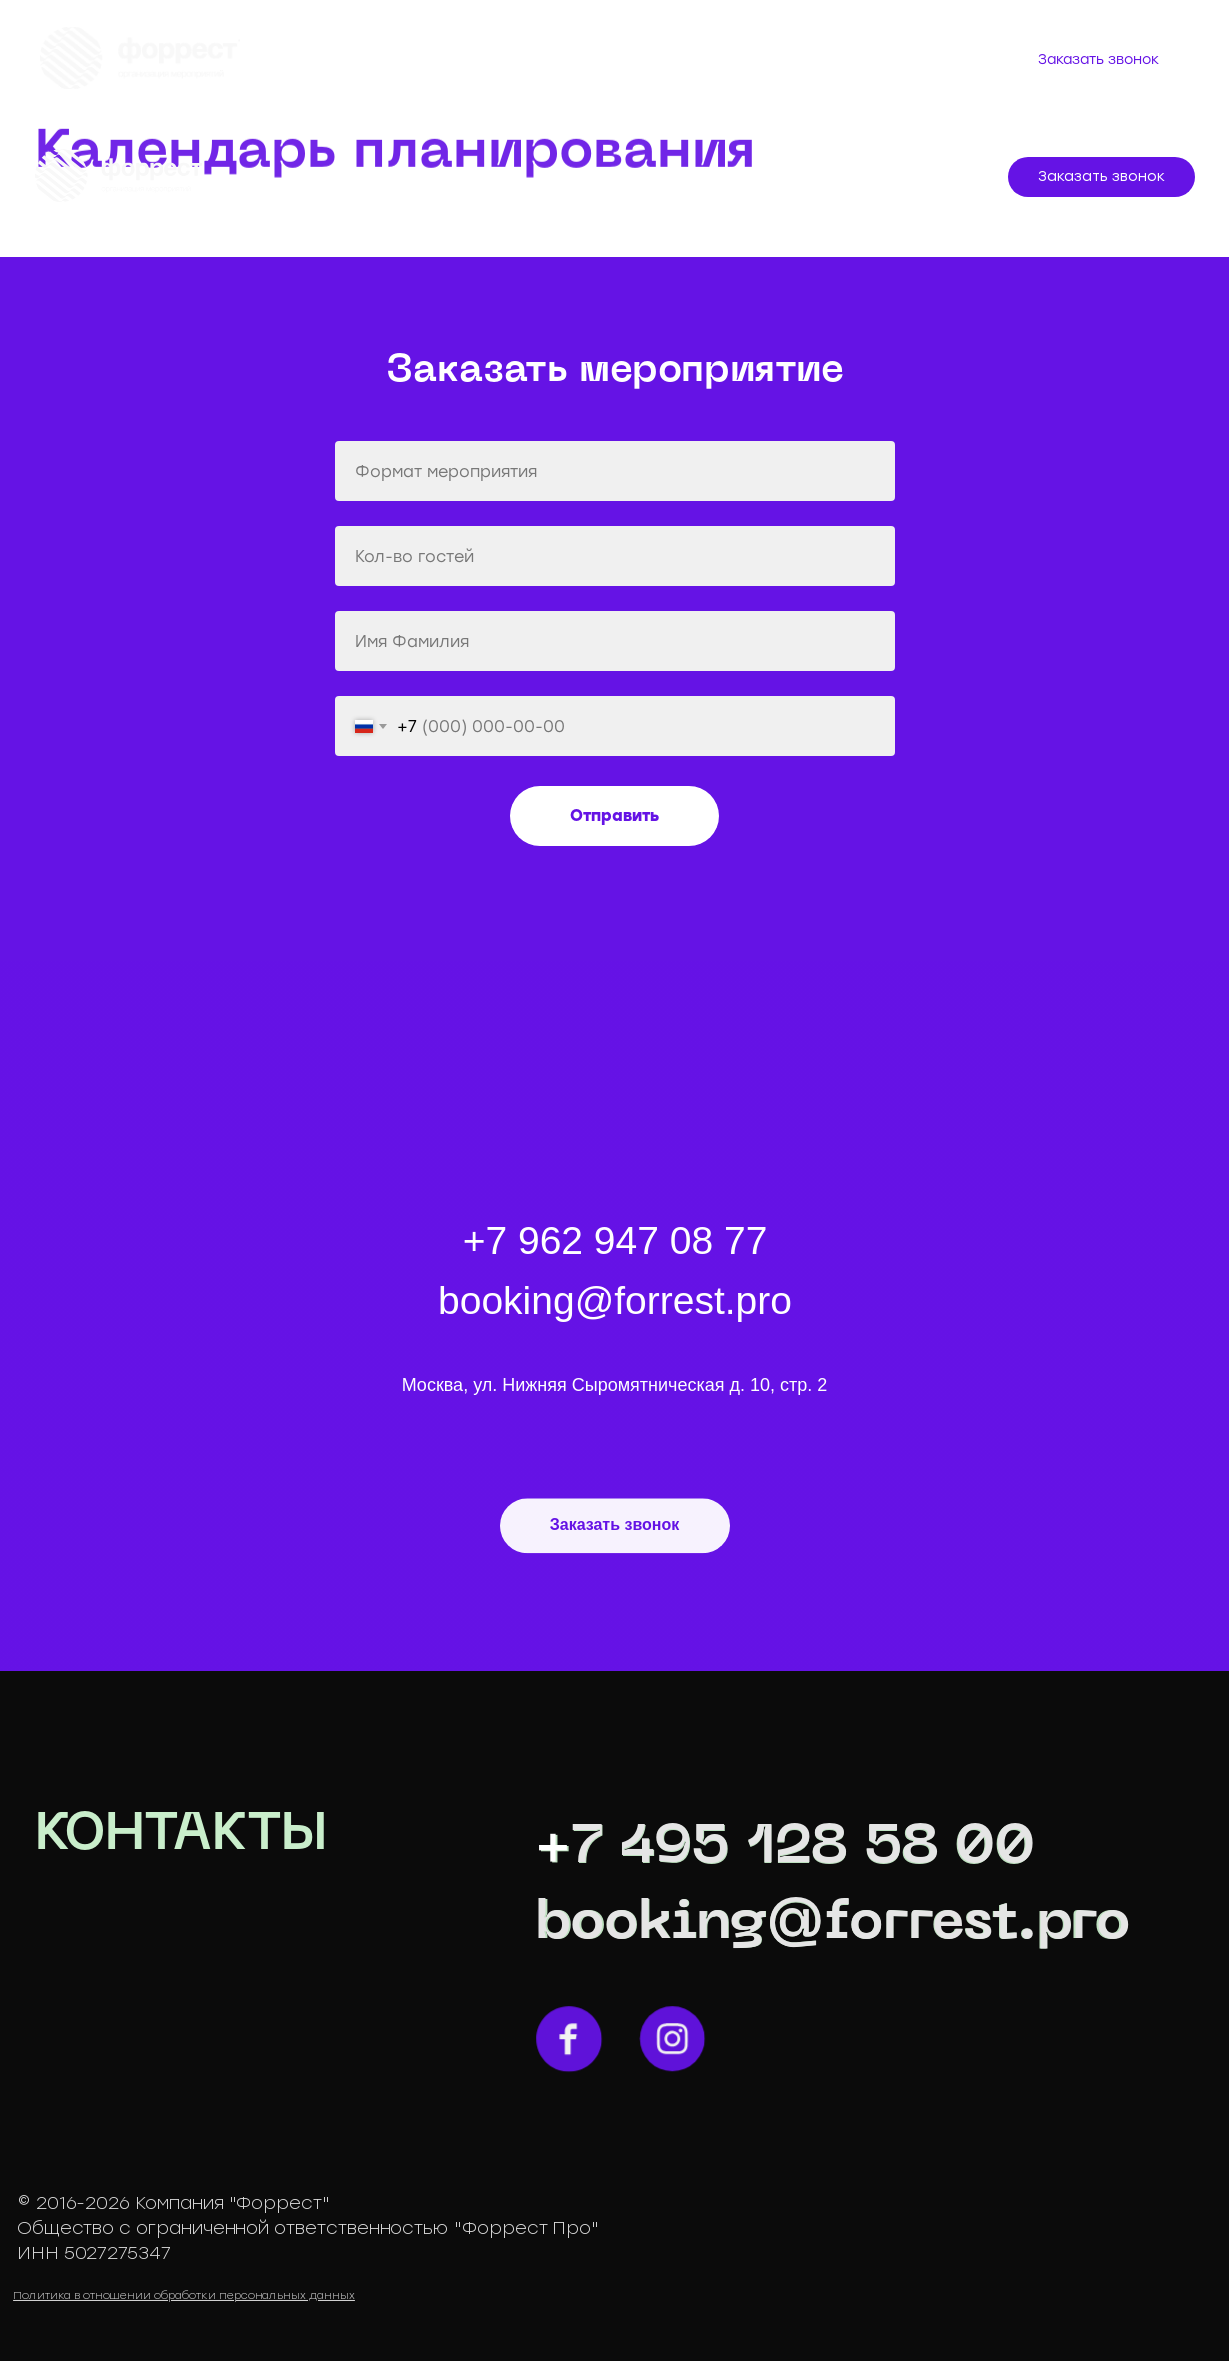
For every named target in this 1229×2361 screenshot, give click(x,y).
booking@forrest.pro (833, 1924)
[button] (1101, 177)
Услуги (447, 49)
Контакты (543, 71)
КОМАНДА (676, 177)
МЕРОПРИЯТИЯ (358, 177)
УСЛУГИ (480, 177)
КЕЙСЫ (575, 177)
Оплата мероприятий (623, 49)
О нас (347, 49)
